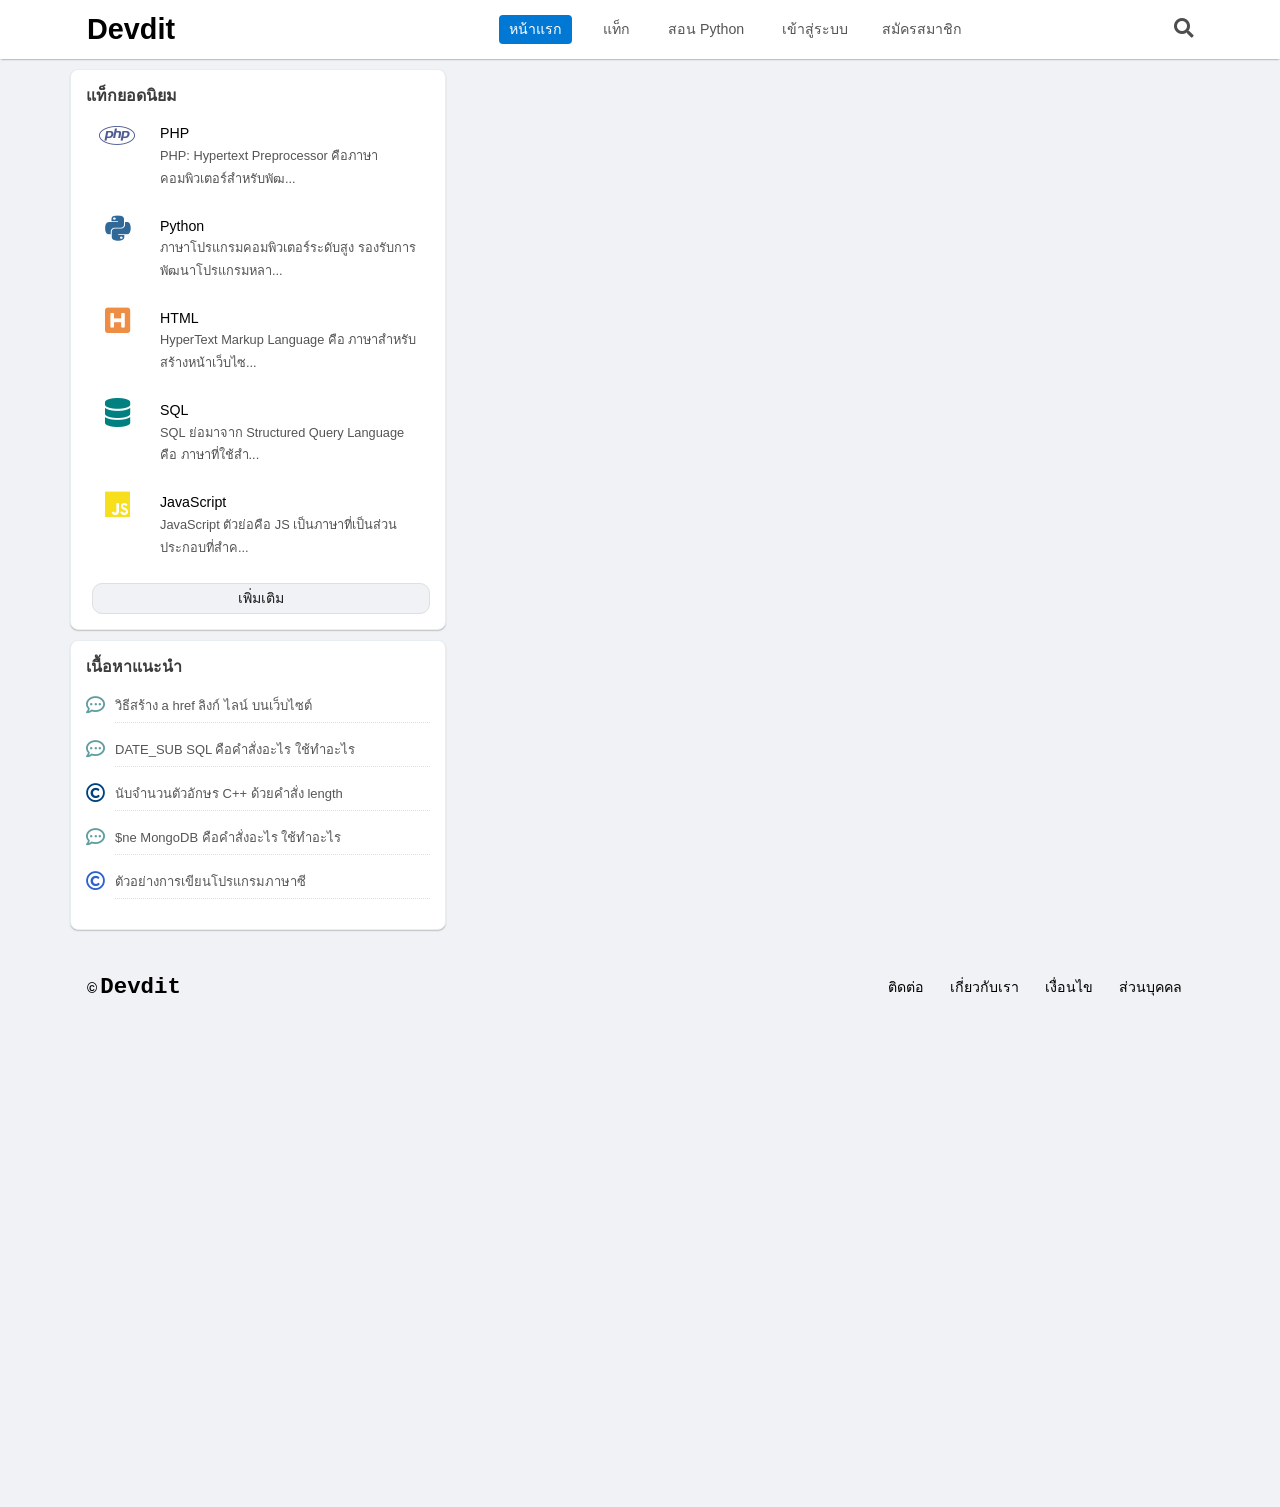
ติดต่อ (906, 987)
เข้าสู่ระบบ (815, 29)
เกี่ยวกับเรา (984, 987)
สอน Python (706, 29)
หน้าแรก (535, 29)
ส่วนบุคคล (1150, 987)
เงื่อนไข (1069, 987)
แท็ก (616, 29)
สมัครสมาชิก (922, 29)
